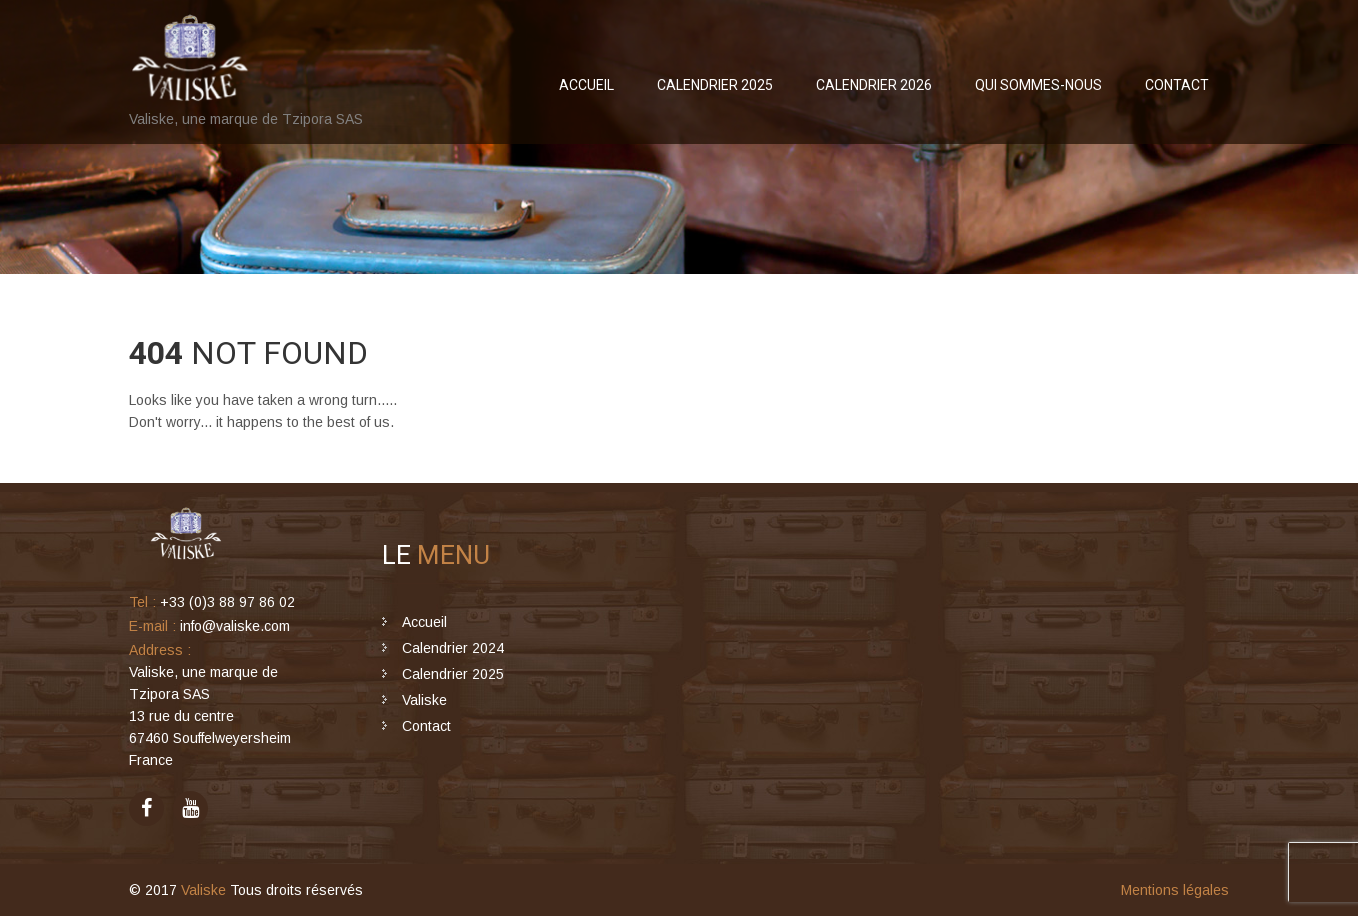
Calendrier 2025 (715, 85)
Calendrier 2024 (453, 648)
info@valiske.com (235, 626)
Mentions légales (1175, 890)
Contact (1177, 85)
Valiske (424, 700)
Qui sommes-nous (1038, 85)
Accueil (586, 85)
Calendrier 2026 (874, 85)
